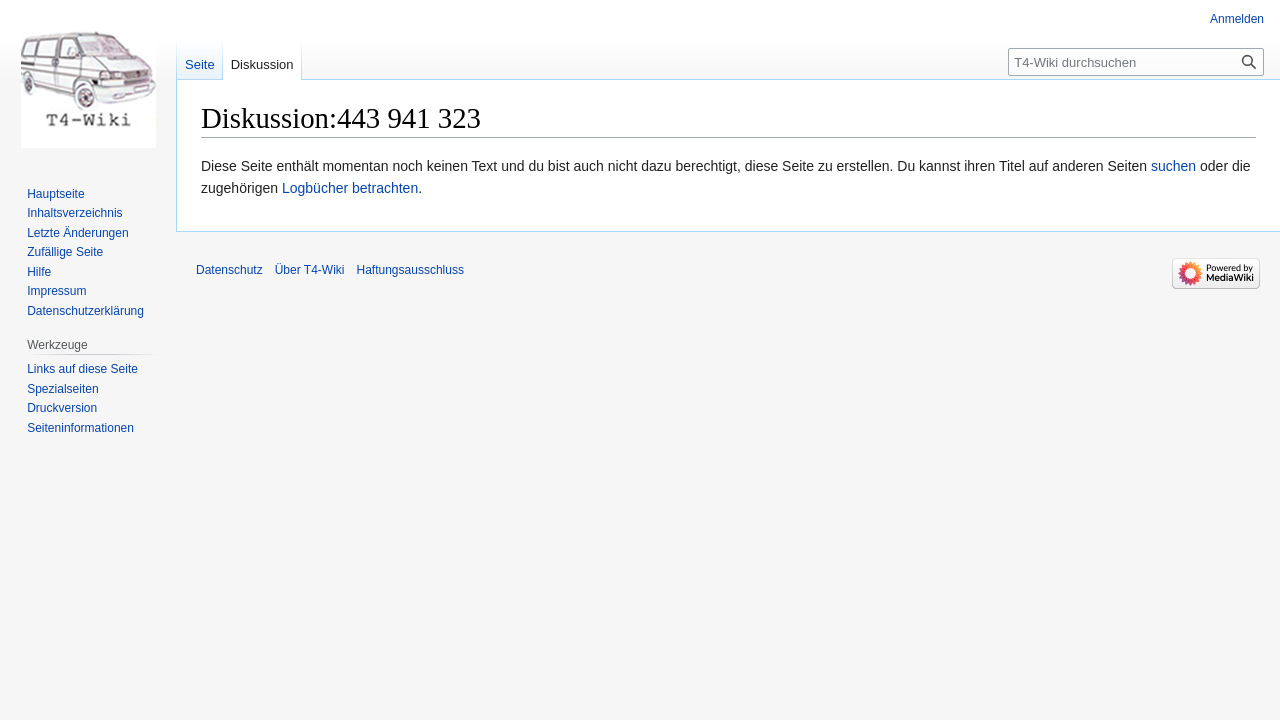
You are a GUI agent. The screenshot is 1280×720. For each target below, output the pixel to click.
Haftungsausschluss (410, 270)
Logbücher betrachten (350, 188)
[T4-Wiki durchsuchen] (1136, 62)
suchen (1173, 166)
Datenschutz (229, 270)
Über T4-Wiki (310, 270)
